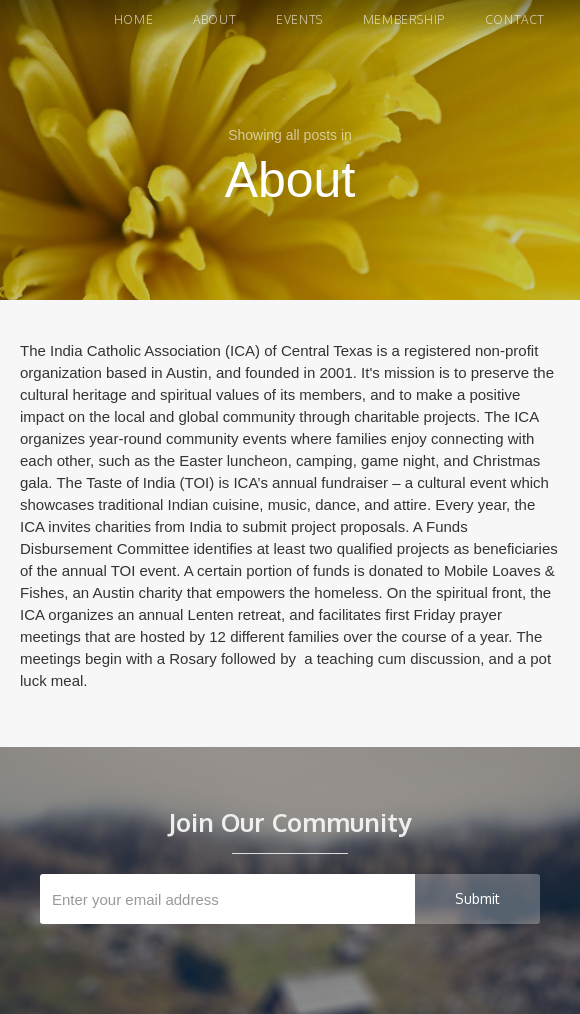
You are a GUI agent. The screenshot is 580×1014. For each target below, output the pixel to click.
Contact (515, 19)
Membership (404, 19)
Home (133, 19)
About (214, 19)
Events (299, 19)
